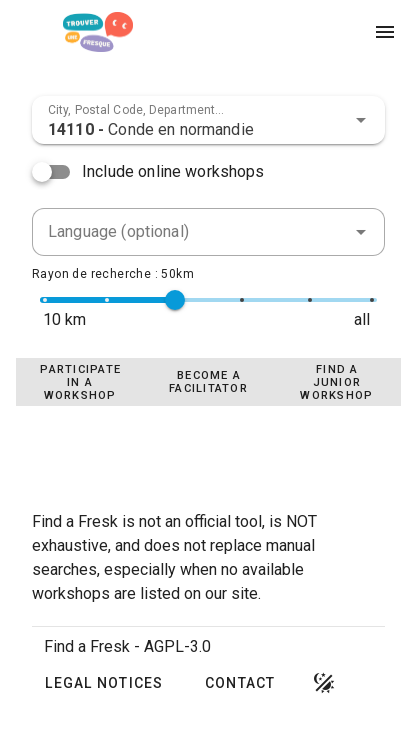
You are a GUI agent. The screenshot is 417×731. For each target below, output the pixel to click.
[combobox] (208, 120)
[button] (361, 120)
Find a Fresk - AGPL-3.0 (127, 646)
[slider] (175, 300)
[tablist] (208, 382)
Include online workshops (173, 171)
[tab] (80, 382)
